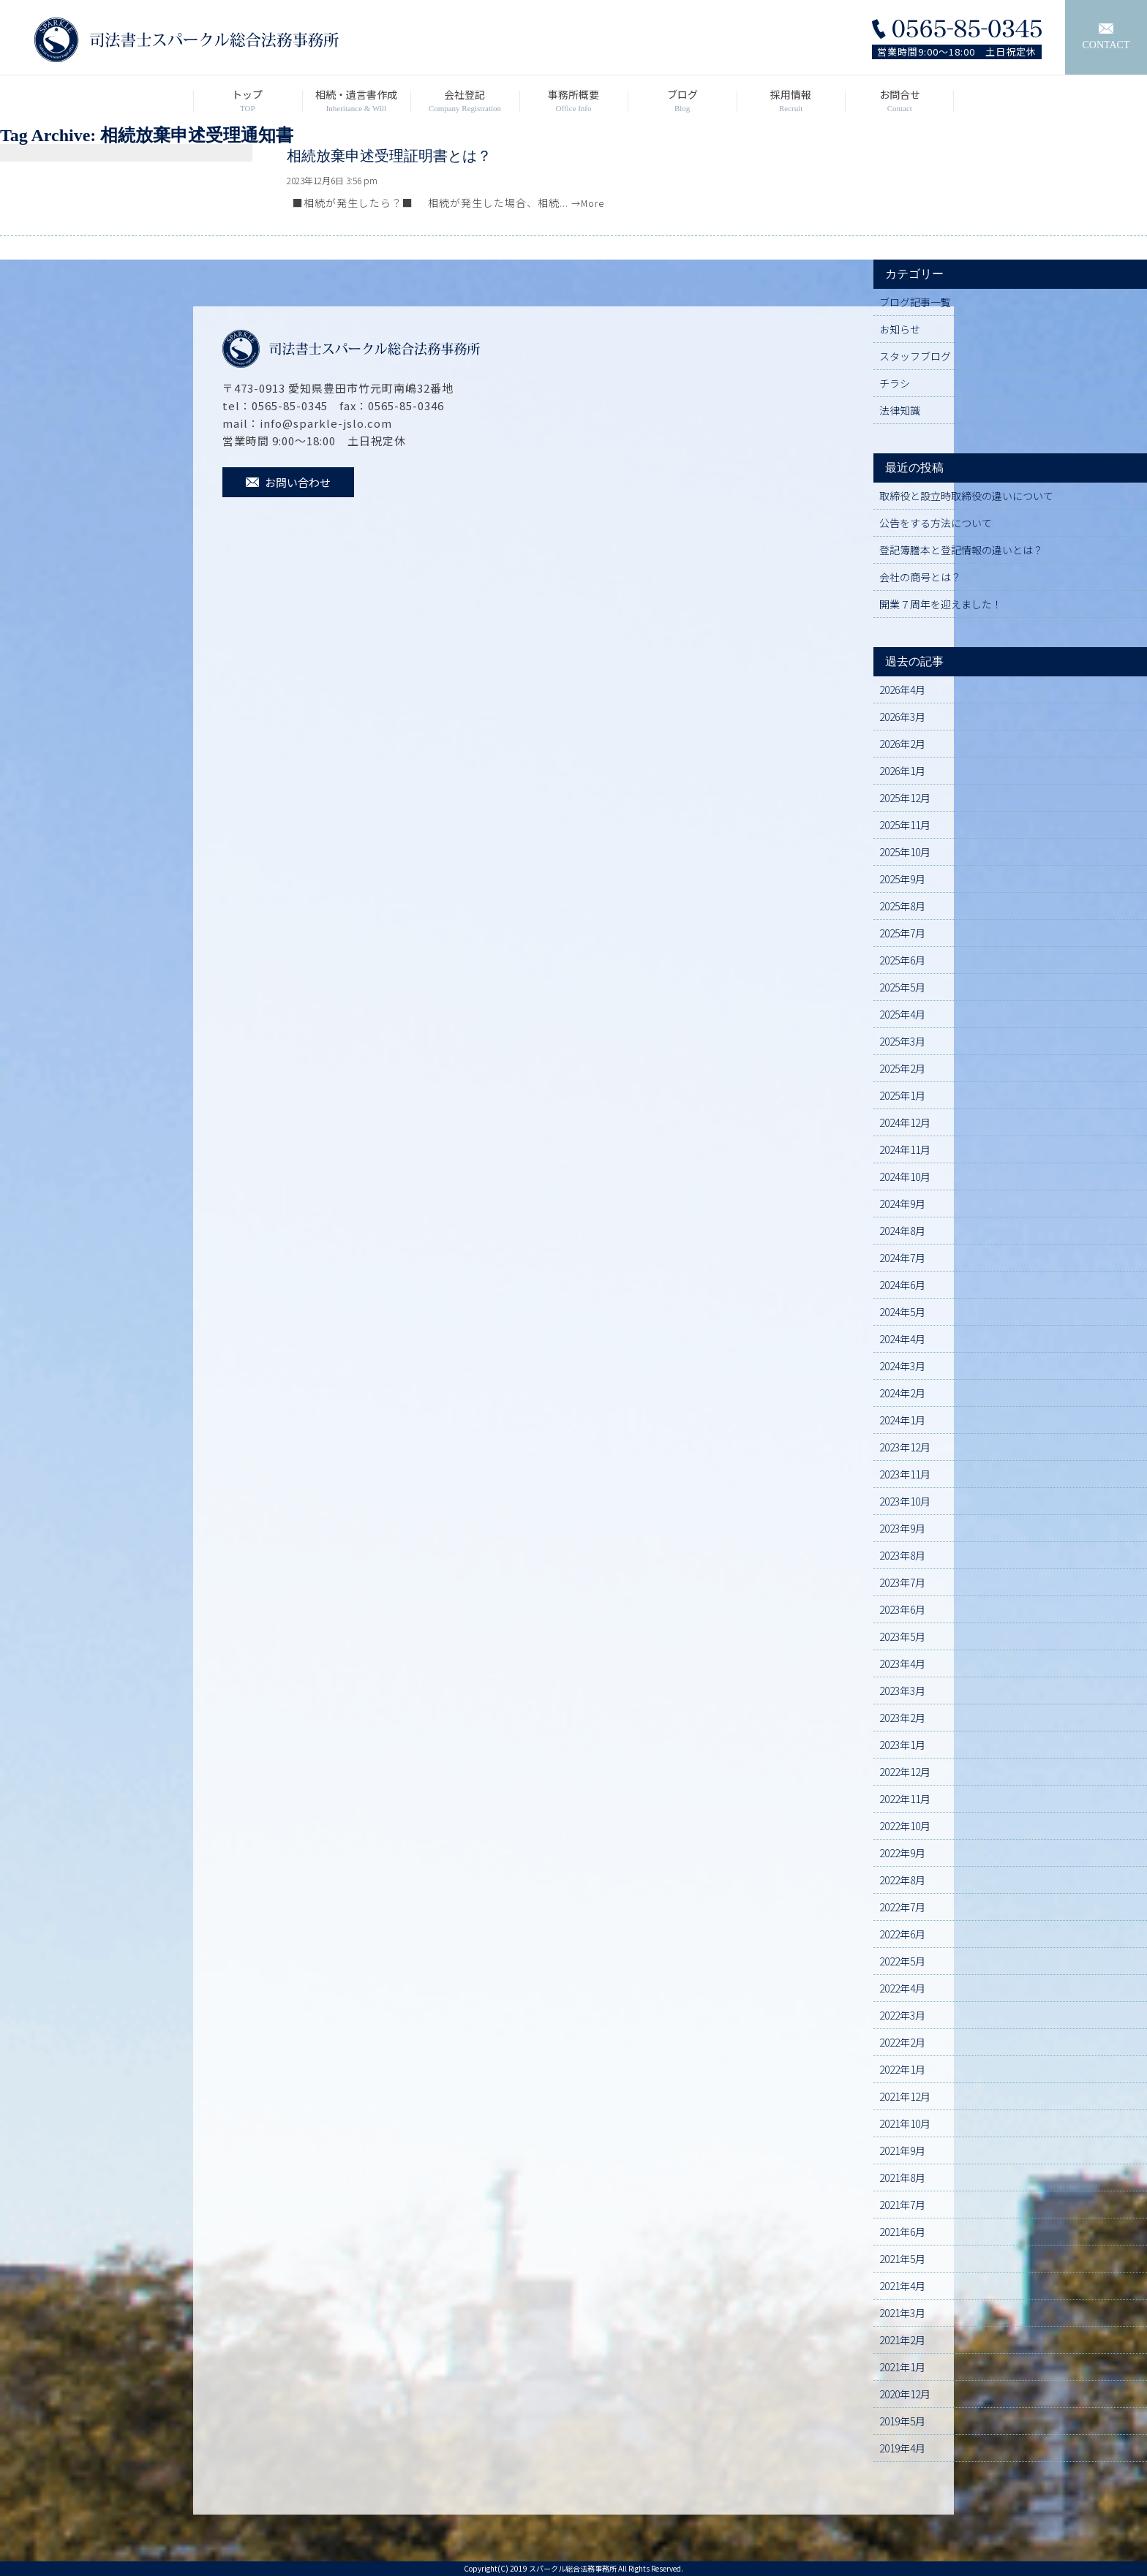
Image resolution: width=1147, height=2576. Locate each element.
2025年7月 (902, 933)
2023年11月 (904, 1474)
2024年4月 (902, 1339)
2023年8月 (902, 1555)
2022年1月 (902, 2069)
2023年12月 (904, 1447)
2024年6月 (902, 1284)
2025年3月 (902, 1041)
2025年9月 (902, 879)
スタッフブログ (915, 356)
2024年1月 (902, 1420)
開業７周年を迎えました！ (940, 604)
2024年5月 (902, 1311)
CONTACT (1106, 36)
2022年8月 (902, 1880)
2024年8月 (902, 1230)
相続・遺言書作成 (356, 101)
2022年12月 (904, 1771)
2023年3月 (902, 1690)
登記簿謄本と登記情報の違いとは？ (961, 550)
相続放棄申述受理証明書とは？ (389, 156)
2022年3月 (902, 2015)
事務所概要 (573, 101)
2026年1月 (902, 770)
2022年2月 (902, 2042)
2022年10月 (904, 1825)
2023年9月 (902, 1528)
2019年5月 (902, 2421)
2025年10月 (904, 852)
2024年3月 (902, 1366)
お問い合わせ (288, 482)
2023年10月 (904, 1501)
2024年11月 (904, 1149)
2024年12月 (904, 1122)
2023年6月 (902, 1609)
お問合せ (899, 101)
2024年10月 (904, 1176)
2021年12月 (904, 2096)
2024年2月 (902, 1393)
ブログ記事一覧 (915, 302)
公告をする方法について (935, 522)
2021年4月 (902, 2285)
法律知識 (899, 410)
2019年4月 (902, 2448)
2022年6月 (902, 1934)
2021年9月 (902, 2150)
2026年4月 (902, 689)
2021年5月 (902, 2258)
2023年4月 (902, 1663)
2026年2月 (902, 743)
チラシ (894, 383)
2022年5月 (902, 1961)
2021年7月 (902, 2204)
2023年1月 (902, 1744)
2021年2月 (902, 2340)
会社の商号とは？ (920, 577)
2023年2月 (902, 1717)
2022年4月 (902, 1988)
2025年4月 (902, 1014)
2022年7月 (902, 1907)
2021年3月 (902, 2312)
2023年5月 (902, 1636)
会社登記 (464, 101)
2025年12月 (904, 797)
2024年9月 (902, 1203)
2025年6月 (902, 960)
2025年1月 (902, 1095)
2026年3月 (902, 716)
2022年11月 (904, 1798)
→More (587, 203)
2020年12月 (904, 2394)
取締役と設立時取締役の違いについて (966, 495)
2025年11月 (904, 824)
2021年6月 (902, 2231)
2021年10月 (904, 2123)
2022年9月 (902, 1853)
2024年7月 (902, 1257)
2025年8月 (902, 906)
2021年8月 (902, 2177)
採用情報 (791, 101)
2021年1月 (902, 2367)
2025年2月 (902, 1068)
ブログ (682, 101)
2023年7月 (902, 1582)
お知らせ (899, 329)
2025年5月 (902, 987)
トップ (247, 101)
